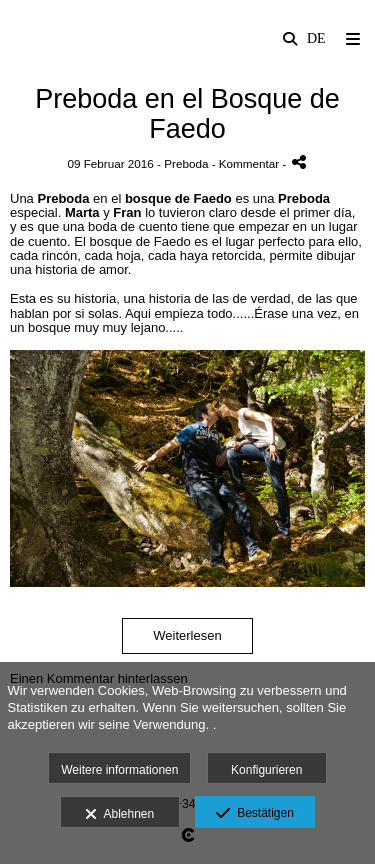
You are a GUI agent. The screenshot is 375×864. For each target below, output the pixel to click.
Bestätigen (254, 814)
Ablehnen (119, 815)
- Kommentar (247, 163)
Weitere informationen (119, 770)
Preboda (186, 163)
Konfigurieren (266, 770)
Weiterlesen (187, 635)
